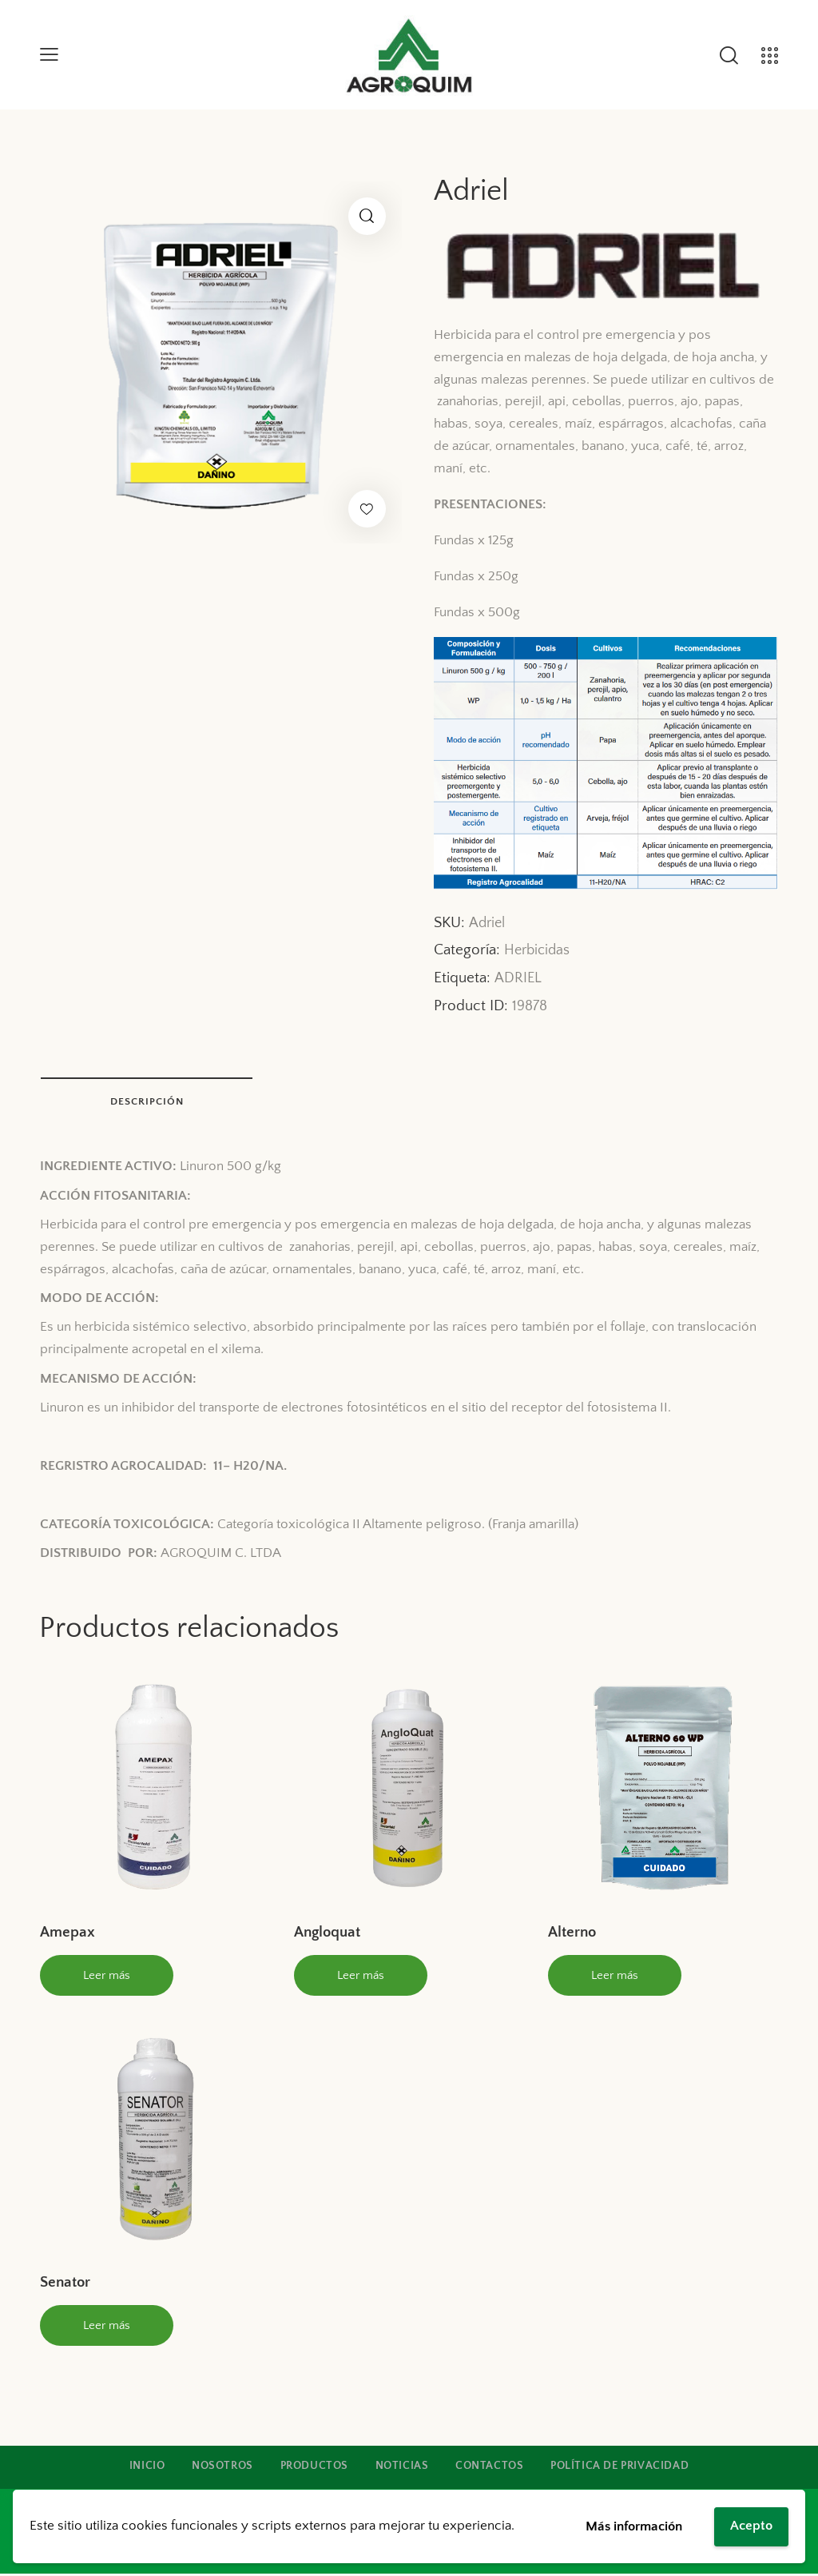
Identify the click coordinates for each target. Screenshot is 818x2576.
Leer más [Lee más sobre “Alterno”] (615, 1977)
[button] (367, 216)
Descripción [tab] (152, 1102)
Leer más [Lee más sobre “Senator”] (107, 2327)
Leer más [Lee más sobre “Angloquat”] (361, 1977)
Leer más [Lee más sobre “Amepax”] (107, 1977)
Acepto (751, 2525)
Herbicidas (537, 950)
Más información (634, 2526)
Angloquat (327, 1933)
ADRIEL (518, 978)
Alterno (572, 1933)
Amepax (67, 1933)
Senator (65, 2284)
